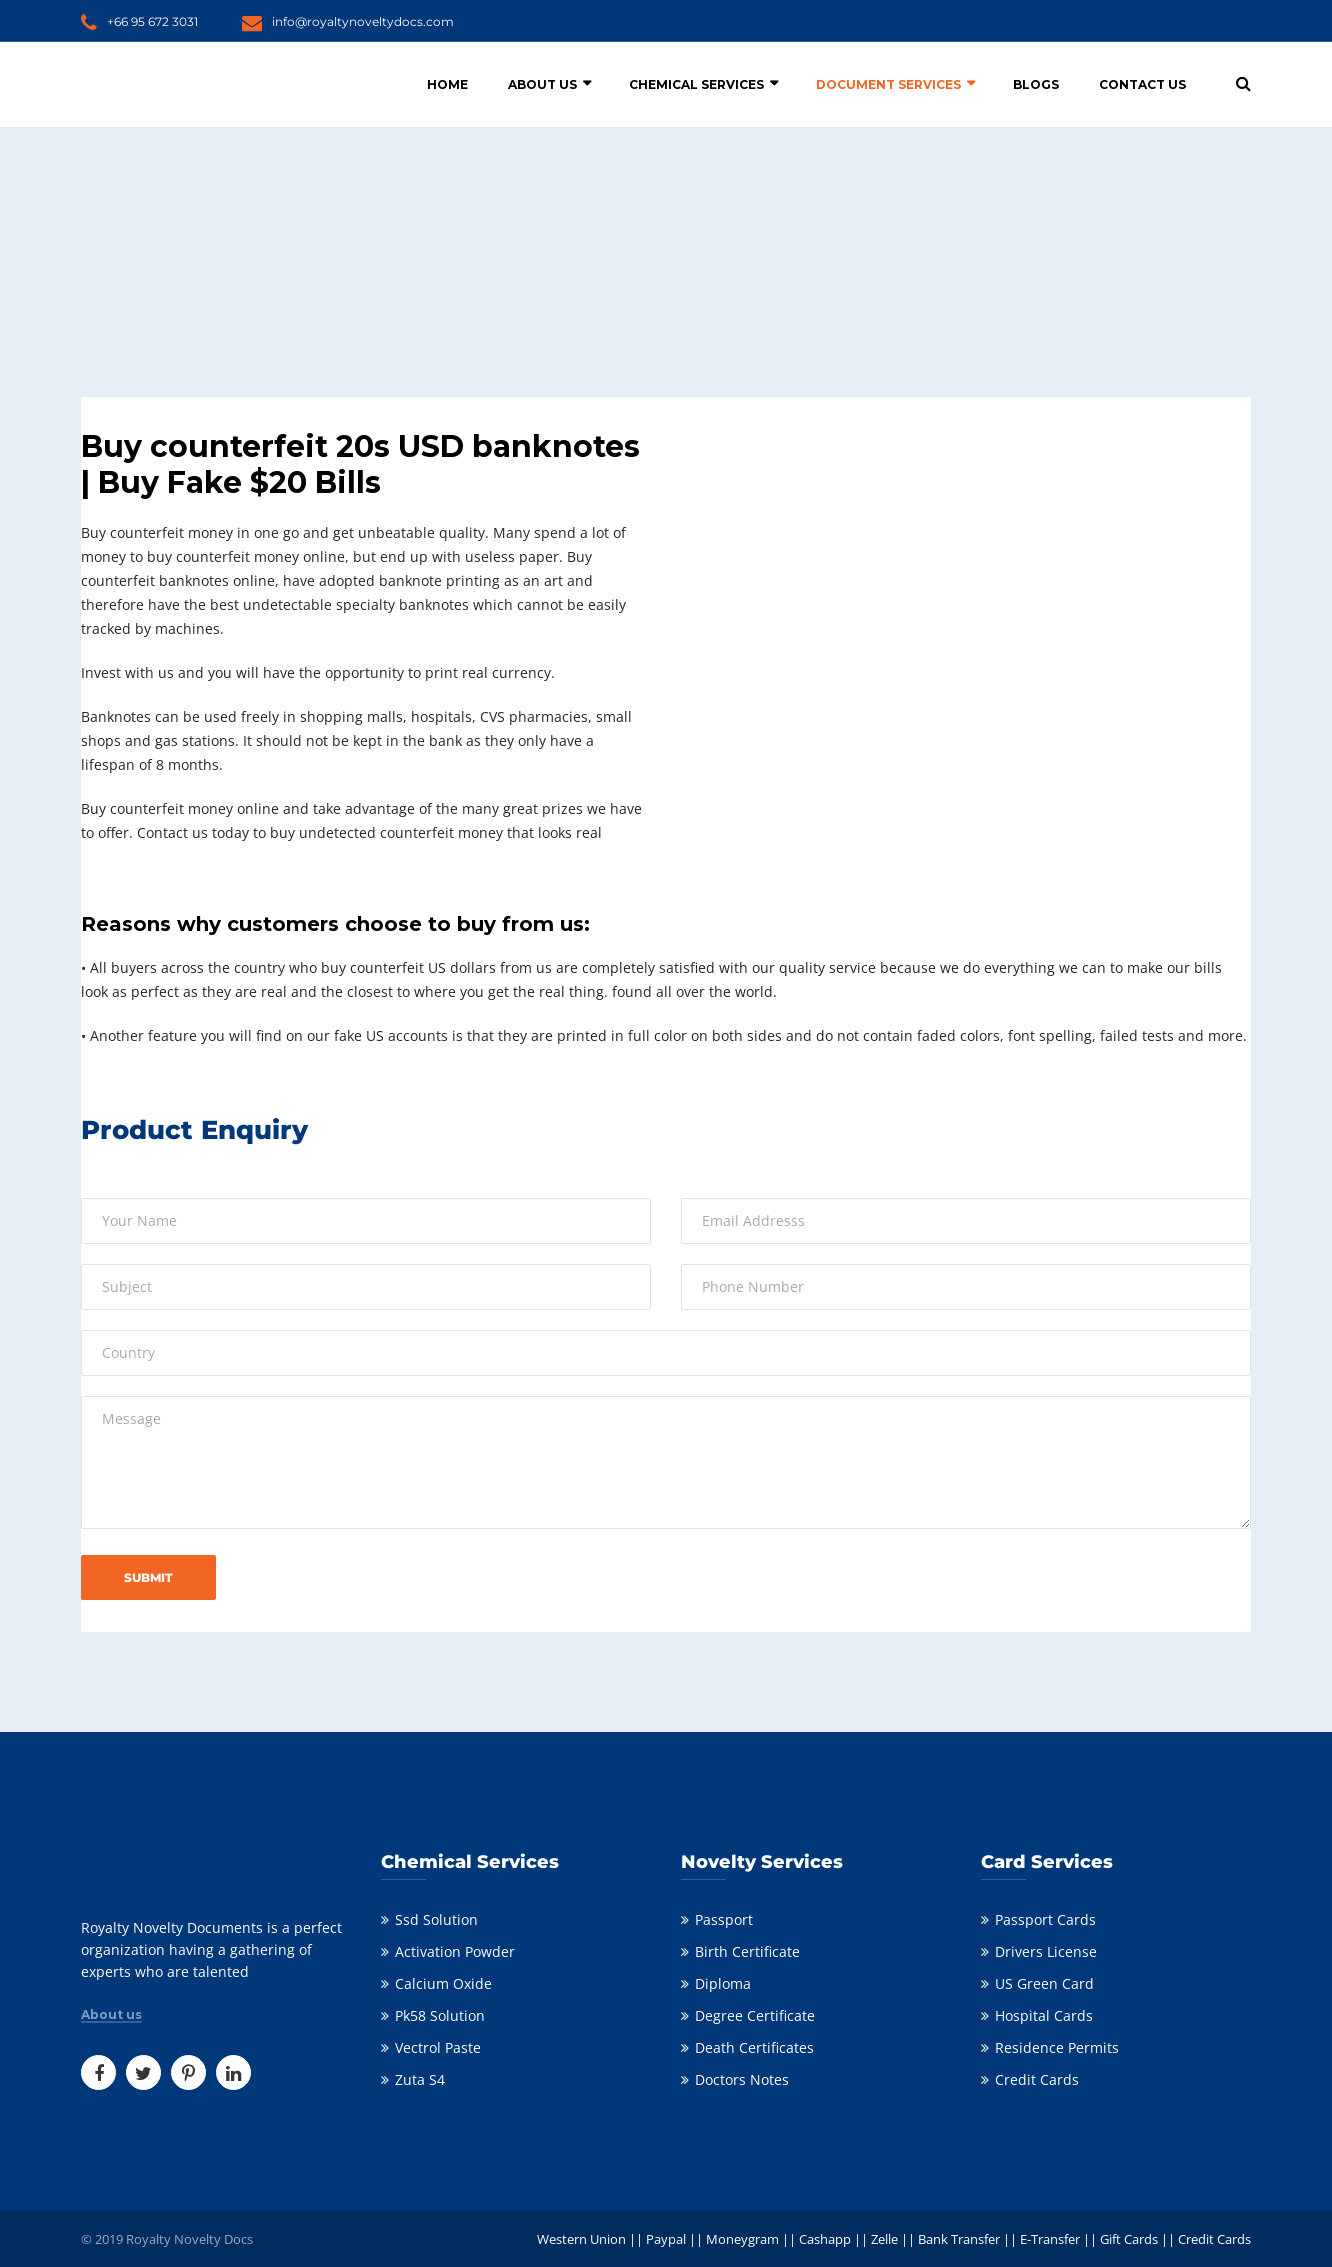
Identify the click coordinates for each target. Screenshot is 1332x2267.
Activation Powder (455, 1951)
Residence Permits (1057, 2047)
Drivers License (1046, 1951)
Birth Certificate (747, 1951)
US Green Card (1044, 1983)
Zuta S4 (420, 2079)
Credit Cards (1037, 2079)
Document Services (888, 84)
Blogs (1036, 84)
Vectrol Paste (438, 2047)
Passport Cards (1045, 1919)
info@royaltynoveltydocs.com (363, 21)
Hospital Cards (1044, 2015)
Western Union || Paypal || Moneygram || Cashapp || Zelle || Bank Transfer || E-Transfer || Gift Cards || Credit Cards (894, 2239)
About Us (542, 84)
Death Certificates (754, 2047)
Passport (724, 1919)
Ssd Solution (436, 1919)
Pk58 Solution (440, 2015)
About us (111, 2015)
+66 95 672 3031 (152, 21)
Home (447, 84)
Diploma (723, 1983)
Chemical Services (696, 84)
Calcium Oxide (443, 1983)
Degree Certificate (755, 2015)
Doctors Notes (742, 2079)
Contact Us (1142, 84)
